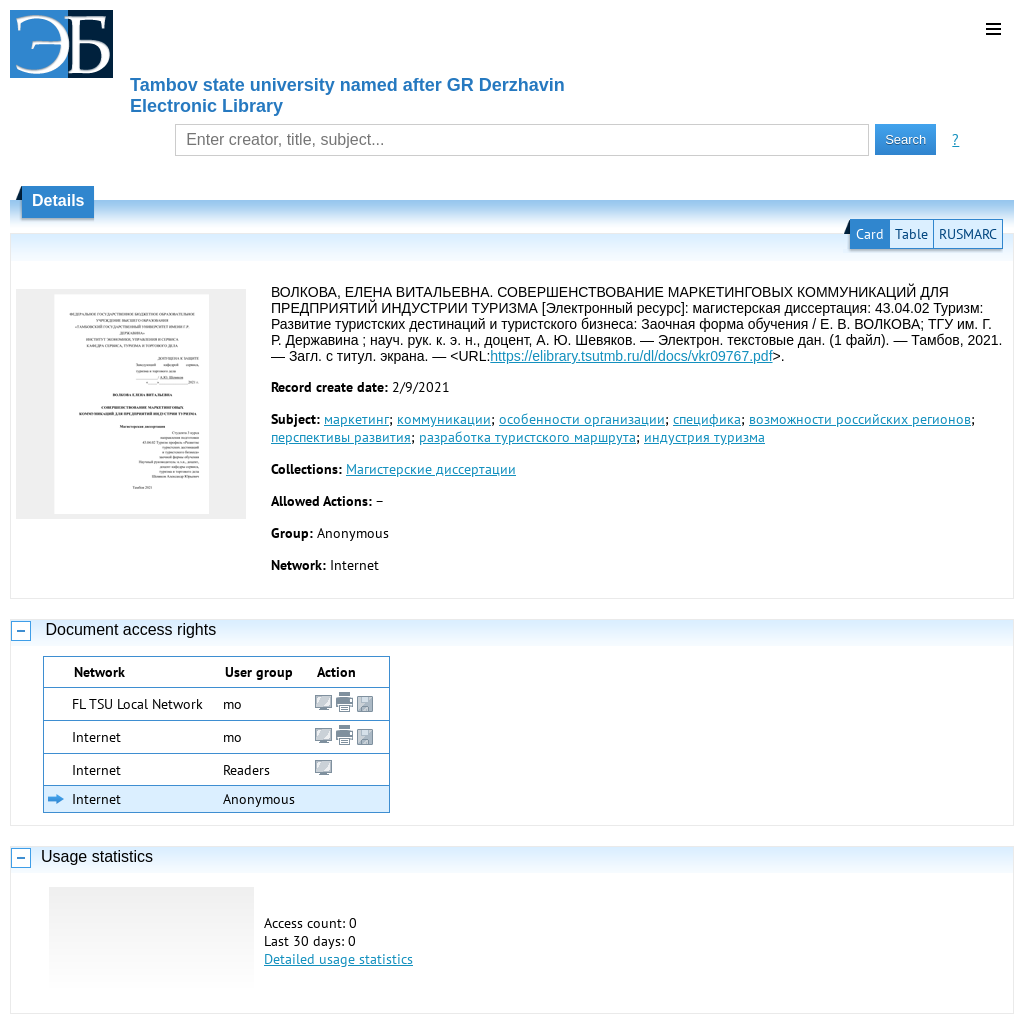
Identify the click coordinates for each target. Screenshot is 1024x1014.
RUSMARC (968, 234)
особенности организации (582, 419)
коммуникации (444, 419)
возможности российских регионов (860, 419)
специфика (707, 419)
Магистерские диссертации (431, 469)
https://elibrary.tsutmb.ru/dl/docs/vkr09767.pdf (631, 356)
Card (870, 234)
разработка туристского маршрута (527, 437)
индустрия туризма (704, 437)
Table (911, 234)
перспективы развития (341, 437)
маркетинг (356, 419)
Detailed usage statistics (338, 959)
